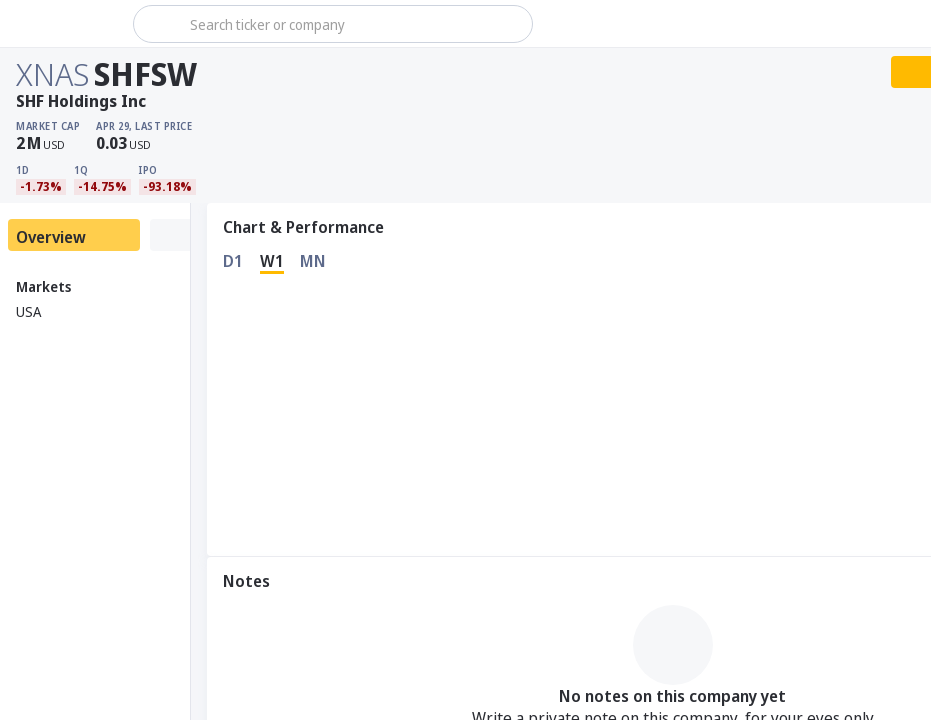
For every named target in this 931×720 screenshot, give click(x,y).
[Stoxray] (64, 24)
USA (28, 311)
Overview (51, 237)
